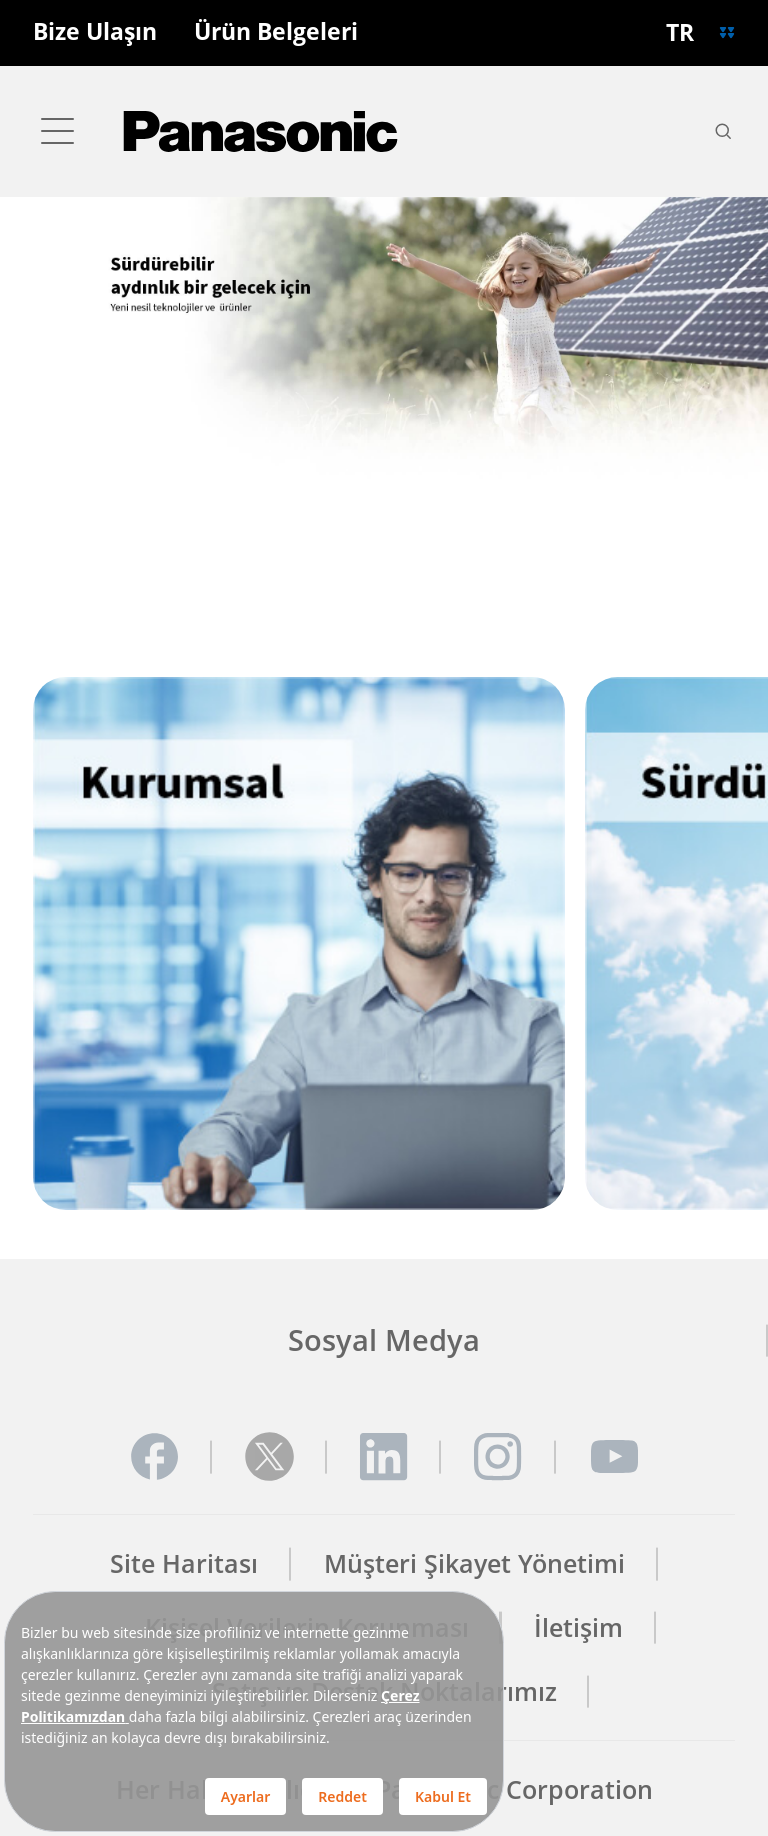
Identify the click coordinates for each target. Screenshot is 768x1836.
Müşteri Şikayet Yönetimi (474, 1563)
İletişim (578, 1627)
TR (680, 32)
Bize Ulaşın (95, 32)
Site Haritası (184, 1563)
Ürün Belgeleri (276, 32)
